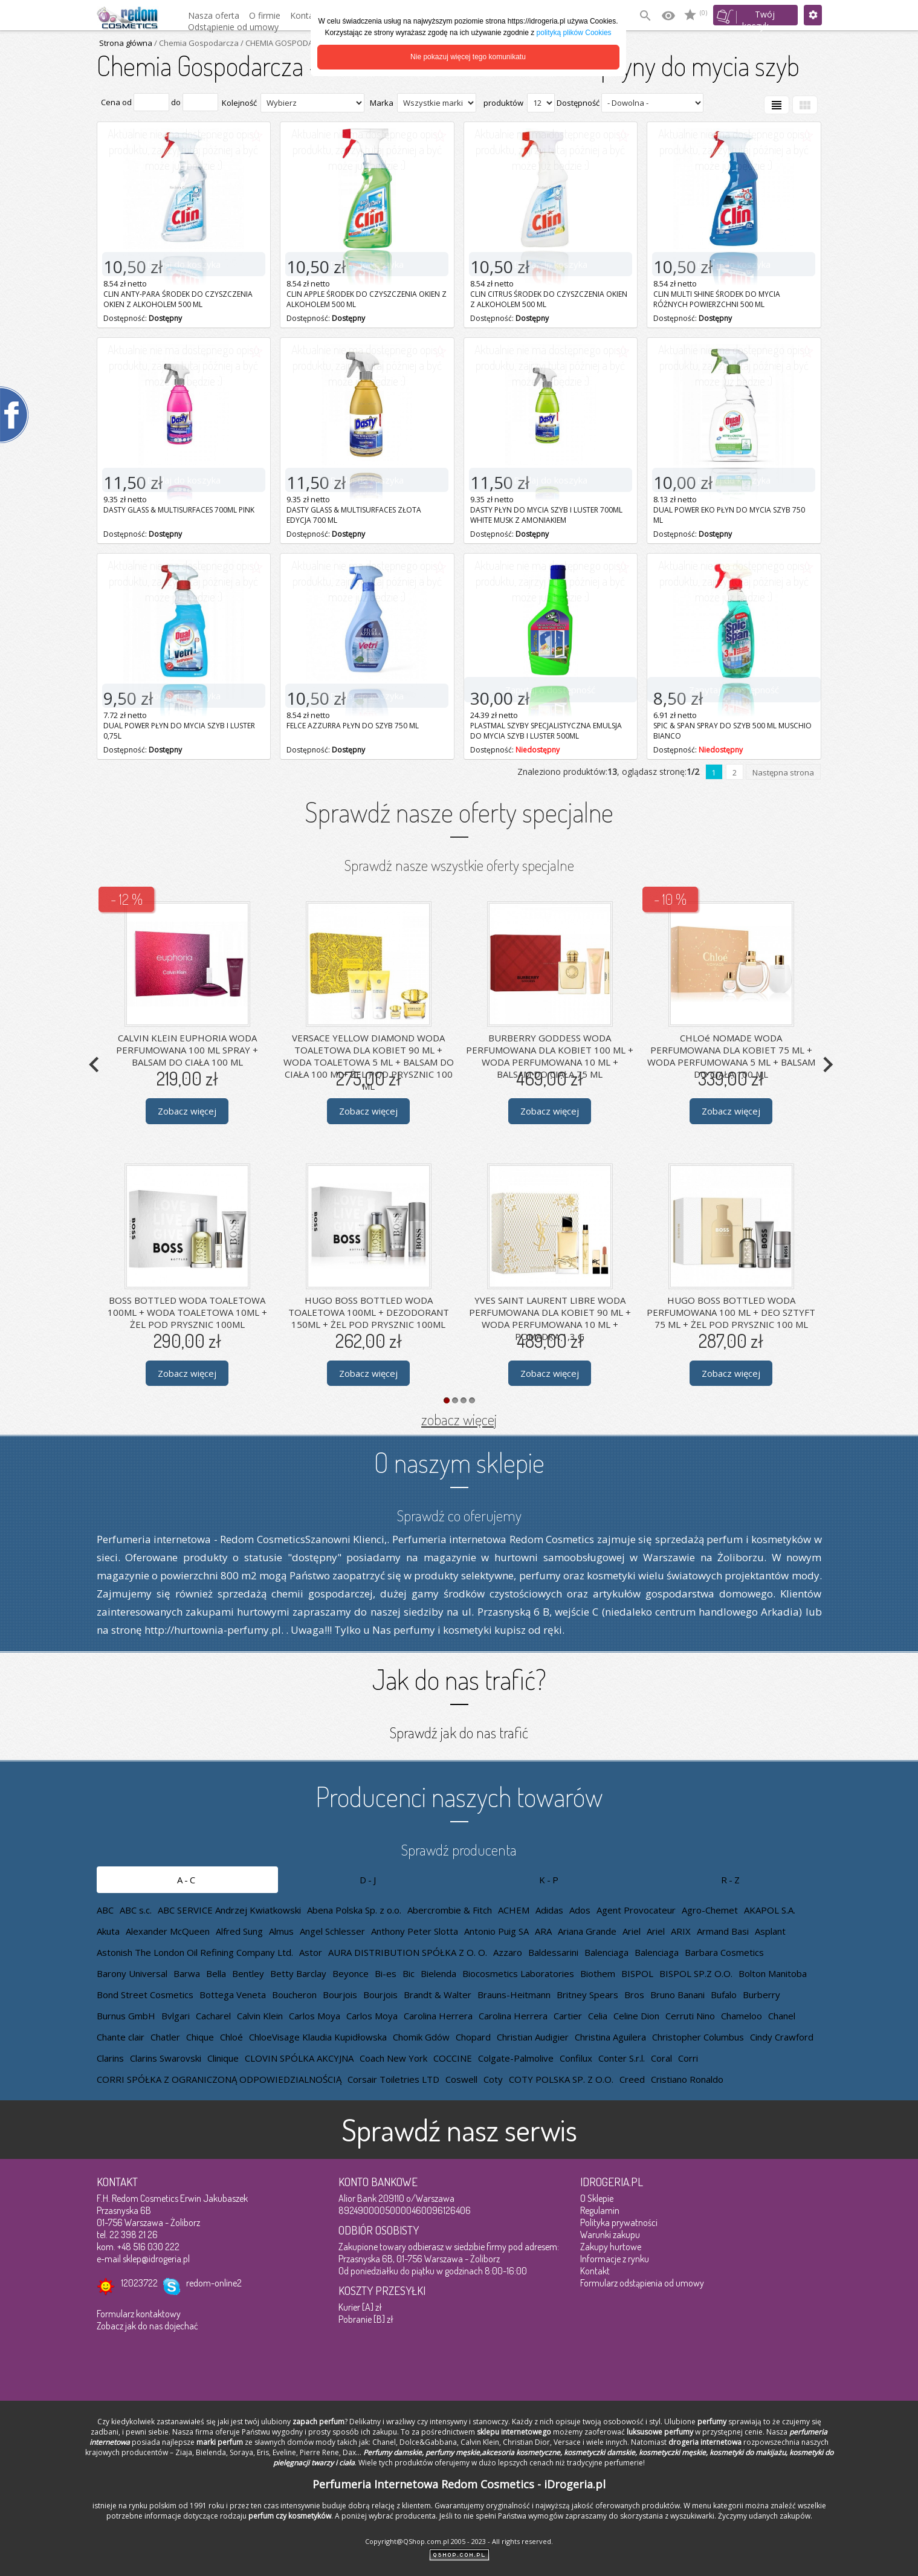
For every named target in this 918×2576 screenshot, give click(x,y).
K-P (549, 1880)
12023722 (139, 2283)
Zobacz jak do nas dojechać (147, 2326)
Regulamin (599, 2210)
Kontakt (595, 2271)
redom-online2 (214, 2283)
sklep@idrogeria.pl (156, 2259)
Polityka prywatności (619, 2222)
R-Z (731, 1880)
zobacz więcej (459, 1419)
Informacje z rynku (614, 2259)
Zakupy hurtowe (610, 2247)
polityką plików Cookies (574, 32)
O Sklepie (596, 2198)
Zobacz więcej (187, 1111)
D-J (369, 1880)
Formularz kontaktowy (139, 2314)
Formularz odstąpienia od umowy (642, 2283)
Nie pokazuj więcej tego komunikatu (468, 57)
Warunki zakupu (610, 2234)
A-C (187, 1880)
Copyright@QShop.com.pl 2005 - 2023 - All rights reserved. (459, 2541)
